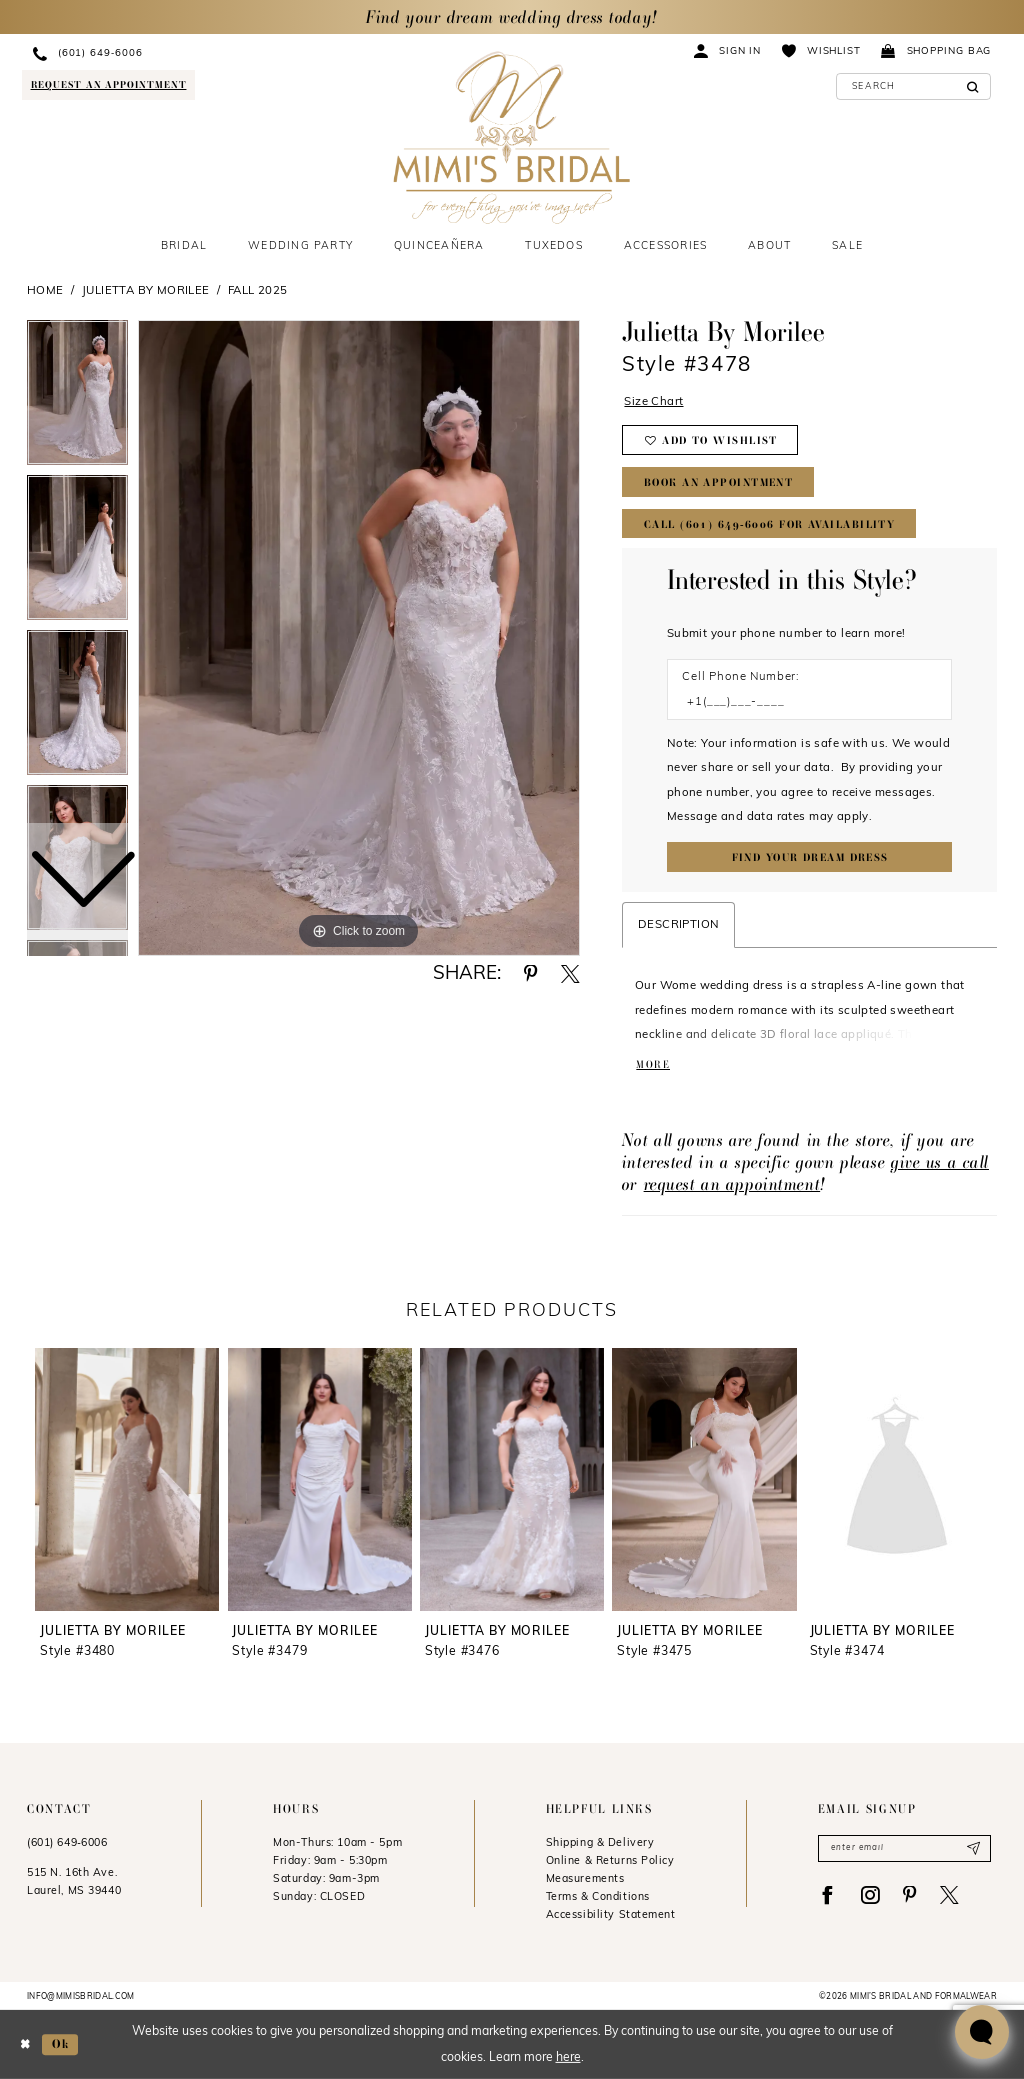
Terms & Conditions (598, 1897)
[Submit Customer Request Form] (809, 857)
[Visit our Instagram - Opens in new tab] (869, 1895)
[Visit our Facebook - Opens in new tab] (827, 1895)
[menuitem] (173, 53)
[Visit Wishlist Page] (821, 50)
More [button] (653, 1064)
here (568, 2058)
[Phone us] (173, 53)
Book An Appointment (718, 482)
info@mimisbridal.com (81, 1997)
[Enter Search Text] (914, 86)
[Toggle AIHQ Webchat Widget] (982, 2032)
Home (45, 291)
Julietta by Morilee (146, 291)
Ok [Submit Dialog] (60, 2044)
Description (678, 925)
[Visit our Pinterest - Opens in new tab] (909, 1895)
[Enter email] (904, 1848)
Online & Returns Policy (610, 1861)
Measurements (585, 1879)
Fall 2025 (258, 291)
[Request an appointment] (108, 84)
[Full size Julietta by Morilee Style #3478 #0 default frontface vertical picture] (359, 638)
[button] (728, 50)
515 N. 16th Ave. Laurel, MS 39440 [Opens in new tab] (74, 1882)
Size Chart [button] (653, 402)
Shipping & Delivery (600, 1843)
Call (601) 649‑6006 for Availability (769, 524)
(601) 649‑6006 (67, 1843)
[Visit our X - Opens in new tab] (949, 1895)
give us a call (940, 1161)
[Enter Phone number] (801, 702)
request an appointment (732, 1183)
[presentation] (127, 1479)
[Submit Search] (972, 86)
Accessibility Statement (611, 1915)
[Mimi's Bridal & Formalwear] (511, 138)
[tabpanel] (359, 638)
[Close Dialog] (25, 2044)
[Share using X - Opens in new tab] (570, 974)
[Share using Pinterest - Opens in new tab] (530, 974)
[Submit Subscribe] (973, 1848)
